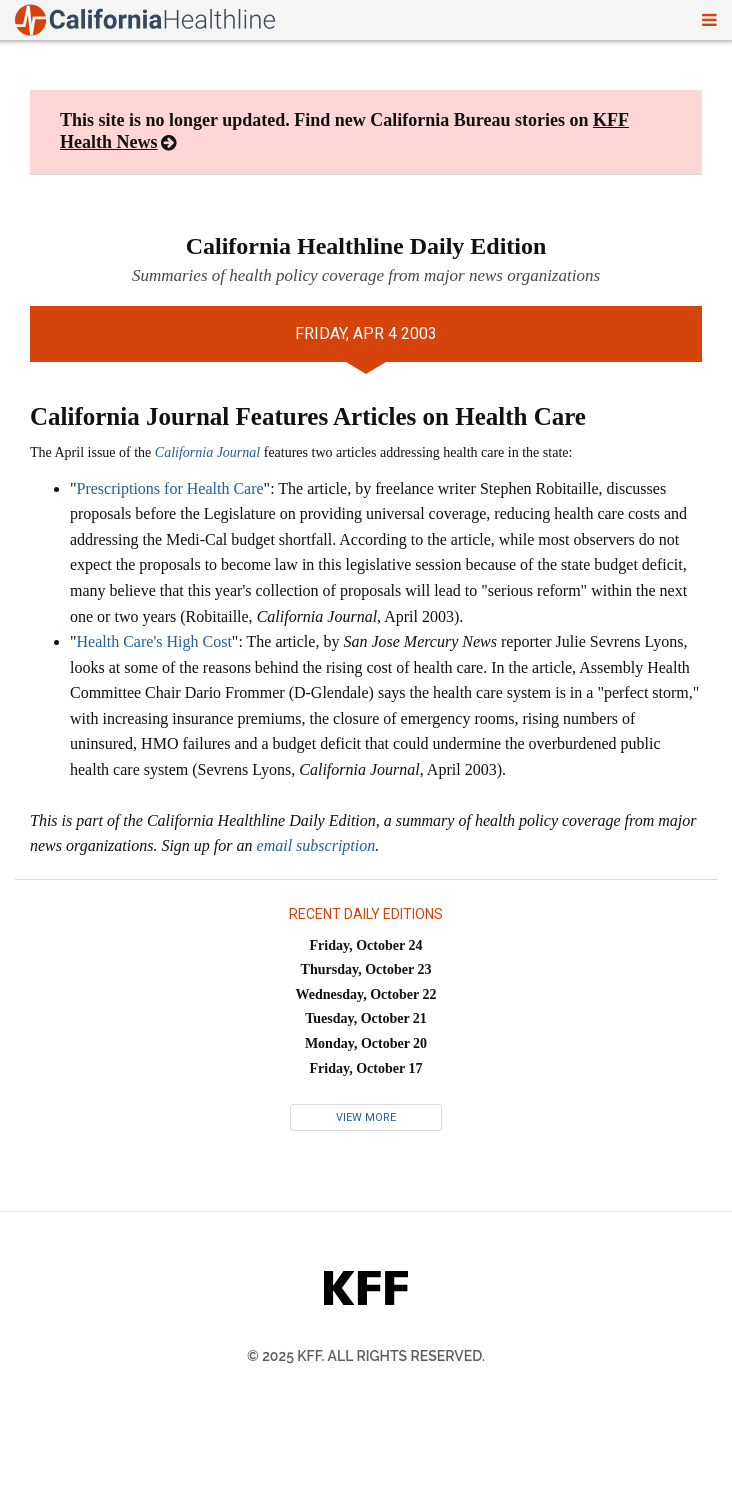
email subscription (316, 845)
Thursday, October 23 (366, 969)
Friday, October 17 (366, 1068)
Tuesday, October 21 (366, 1018)
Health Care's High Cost (154, 641)
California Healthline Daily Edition (366, 246)
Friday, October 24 (366, 945)
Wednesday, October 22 (366, 994)
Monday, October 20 (366, 1043)
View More (366, 1117)
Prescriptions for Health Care (170, 488)
